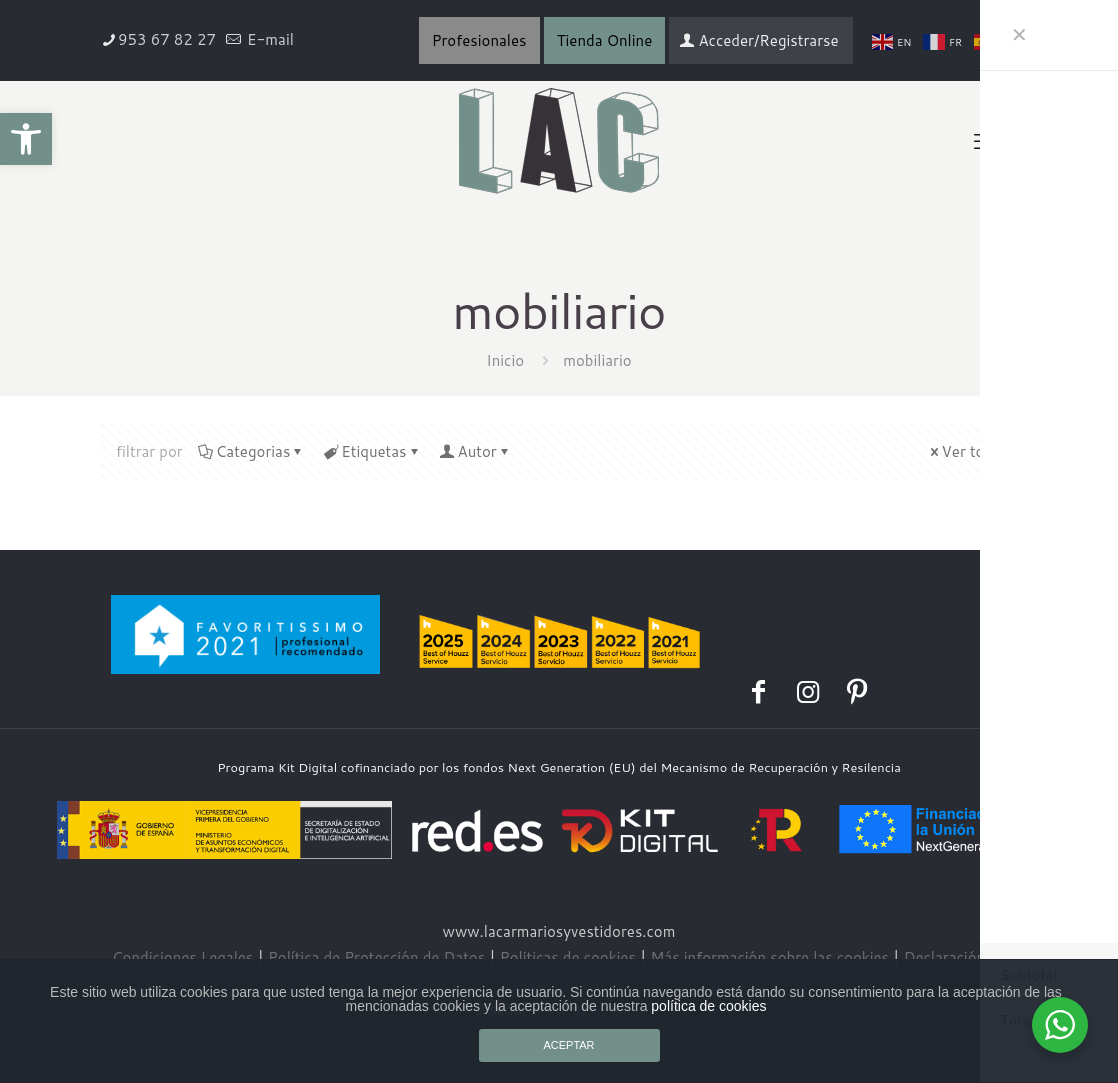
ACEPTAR (568, 1045)
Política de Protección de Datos (376, 957)
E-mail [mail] (268, 39)
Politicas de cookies (568, 957)
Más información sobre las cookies (770, 957)
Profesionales (479, 40)
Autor (476, 451)
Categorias (252, 451)
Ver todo (964, 451)
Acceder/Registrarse (758, 40)
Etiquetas (372, 451)
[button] (26, 139)
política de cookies (708, 1006)
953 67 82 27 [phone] (167, 39)
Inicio (505, 360)
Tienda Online (605, 40)
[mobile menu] (985, 141)
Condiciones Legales (182, 957)
